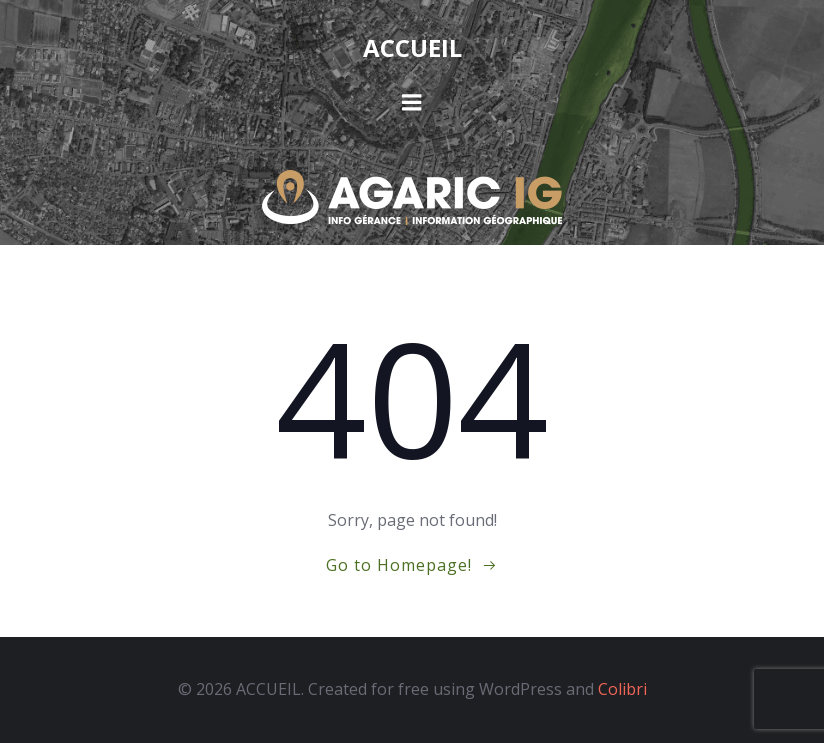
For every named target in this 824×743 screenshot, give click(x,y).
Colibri (622, 689)
